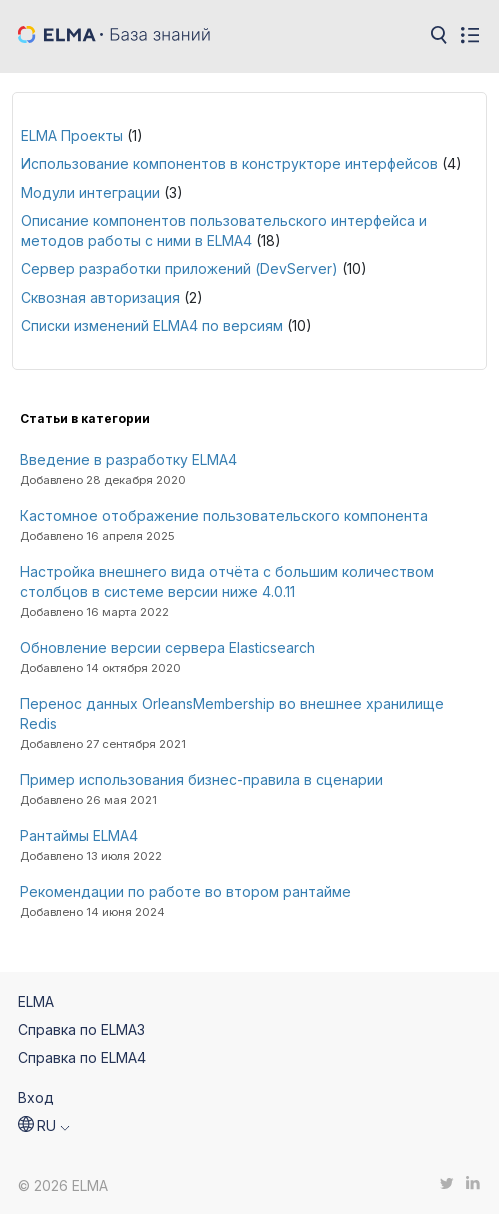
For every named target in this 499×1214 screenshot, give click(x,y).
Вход (36, 1097)
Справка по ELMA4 (82, 1057)
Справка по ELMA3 (81, 1029)
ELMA (36, 1001)
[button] (44, 1126)
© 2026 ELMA (63, 1185)
